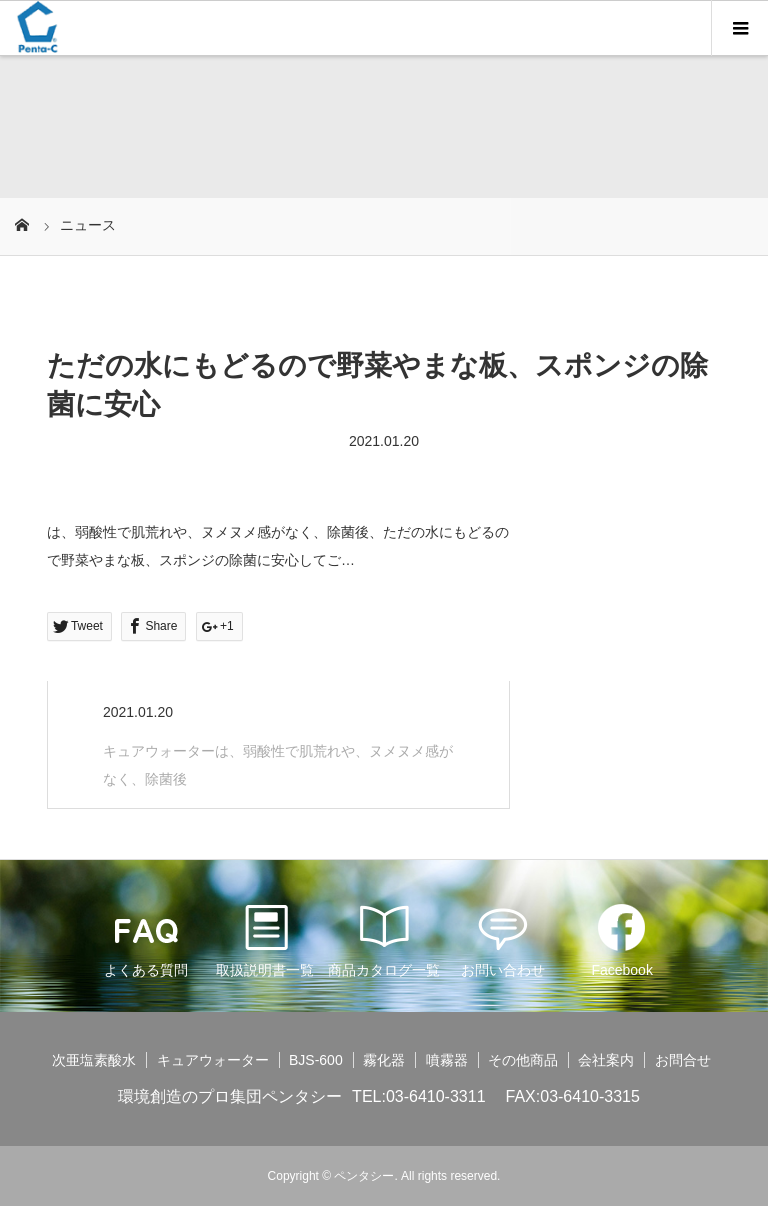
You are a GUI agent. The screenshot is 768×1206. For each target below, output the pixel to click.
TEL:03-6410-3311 (418, 1096)
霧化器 (384, 1060)
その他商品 (523, 1060)
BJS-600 (316, 1060)
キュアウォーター (213, 1060)
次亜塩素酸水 (94, 1060)
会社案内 (606, 1060)
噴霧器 (447, 1060)
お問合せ (683, 1060)
